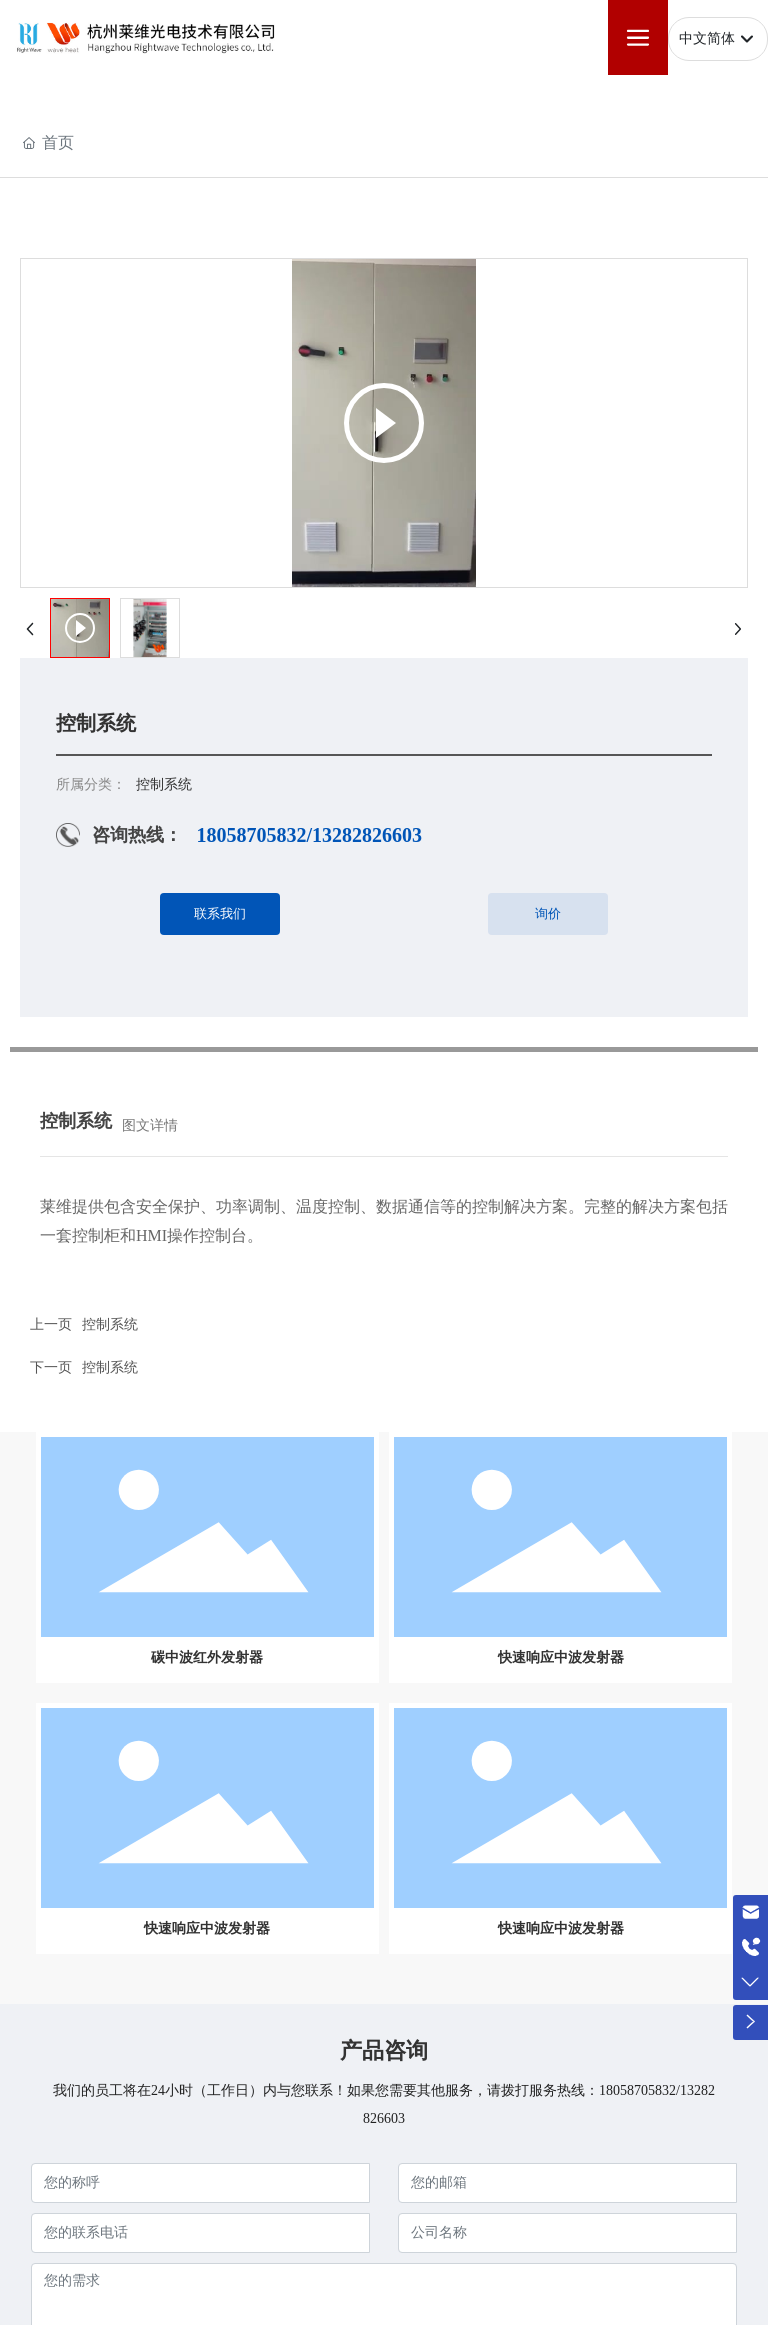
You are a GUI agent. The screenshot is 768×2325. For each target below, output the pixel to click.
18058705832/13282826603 (309, 835)
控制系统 (110, 1324)
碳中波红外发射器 (207, 1657)
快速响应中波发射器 (561, 1657)
